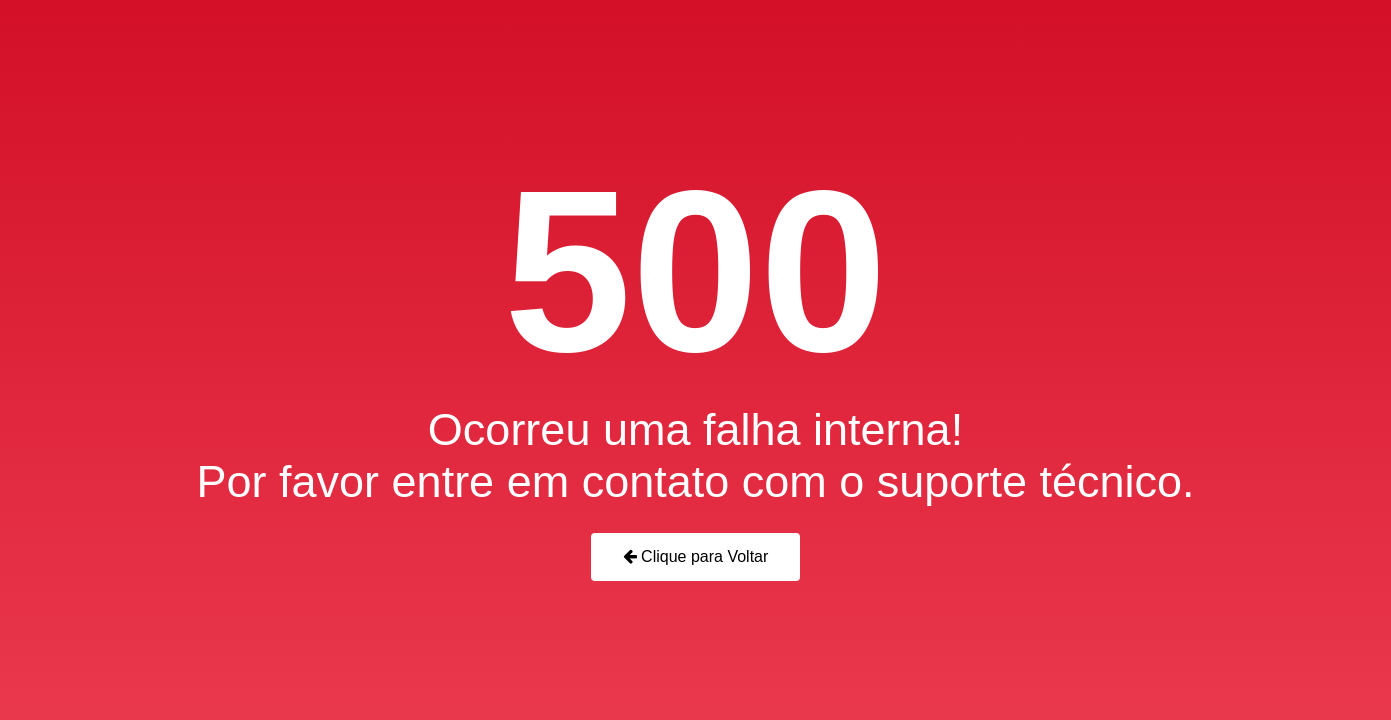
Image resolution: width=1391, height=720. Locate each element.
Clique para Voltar (696, 556)
